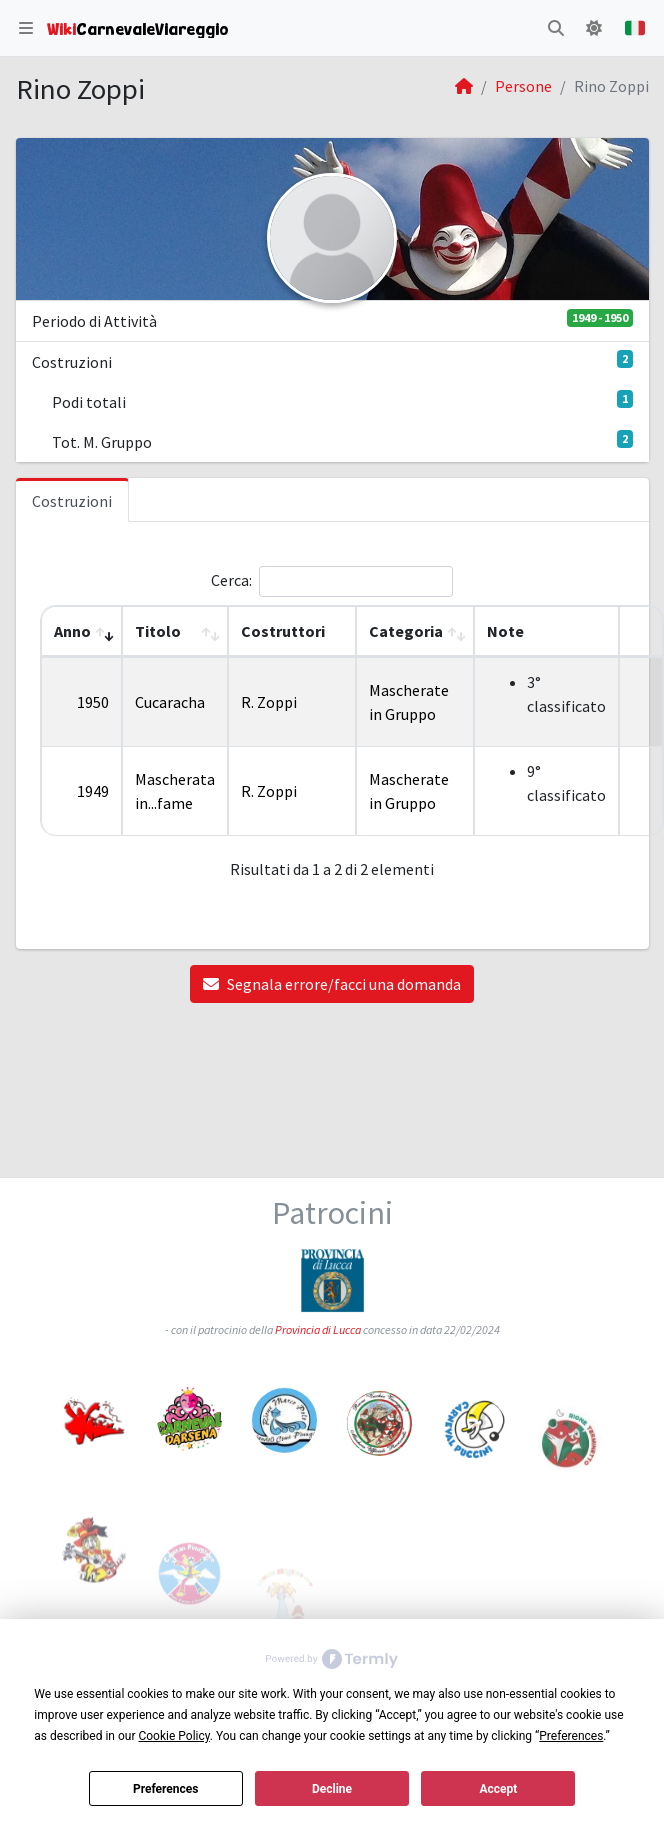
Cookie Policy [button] (173, 1736)
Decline (332, 1789)
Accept (498, 1789)
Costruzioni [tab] (72, 501)
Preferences (166, 1789)
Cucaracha (170, 702)
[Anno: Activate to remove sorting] (81, 631)
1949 (93, 791)
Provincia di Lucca (318, 1335)
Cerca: (231, 580)
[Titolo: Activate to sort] (175, 631)
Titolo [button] (158, 631)
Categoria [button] (406, 631)
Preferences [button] (571, 1736)
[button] (26, 28)
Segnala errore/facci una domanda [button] (332, 984)
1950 (93, 702)
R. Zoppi (269, 702)
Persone (523, 86)
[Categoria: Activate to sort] (415, 631)
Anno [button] (72, 631)
